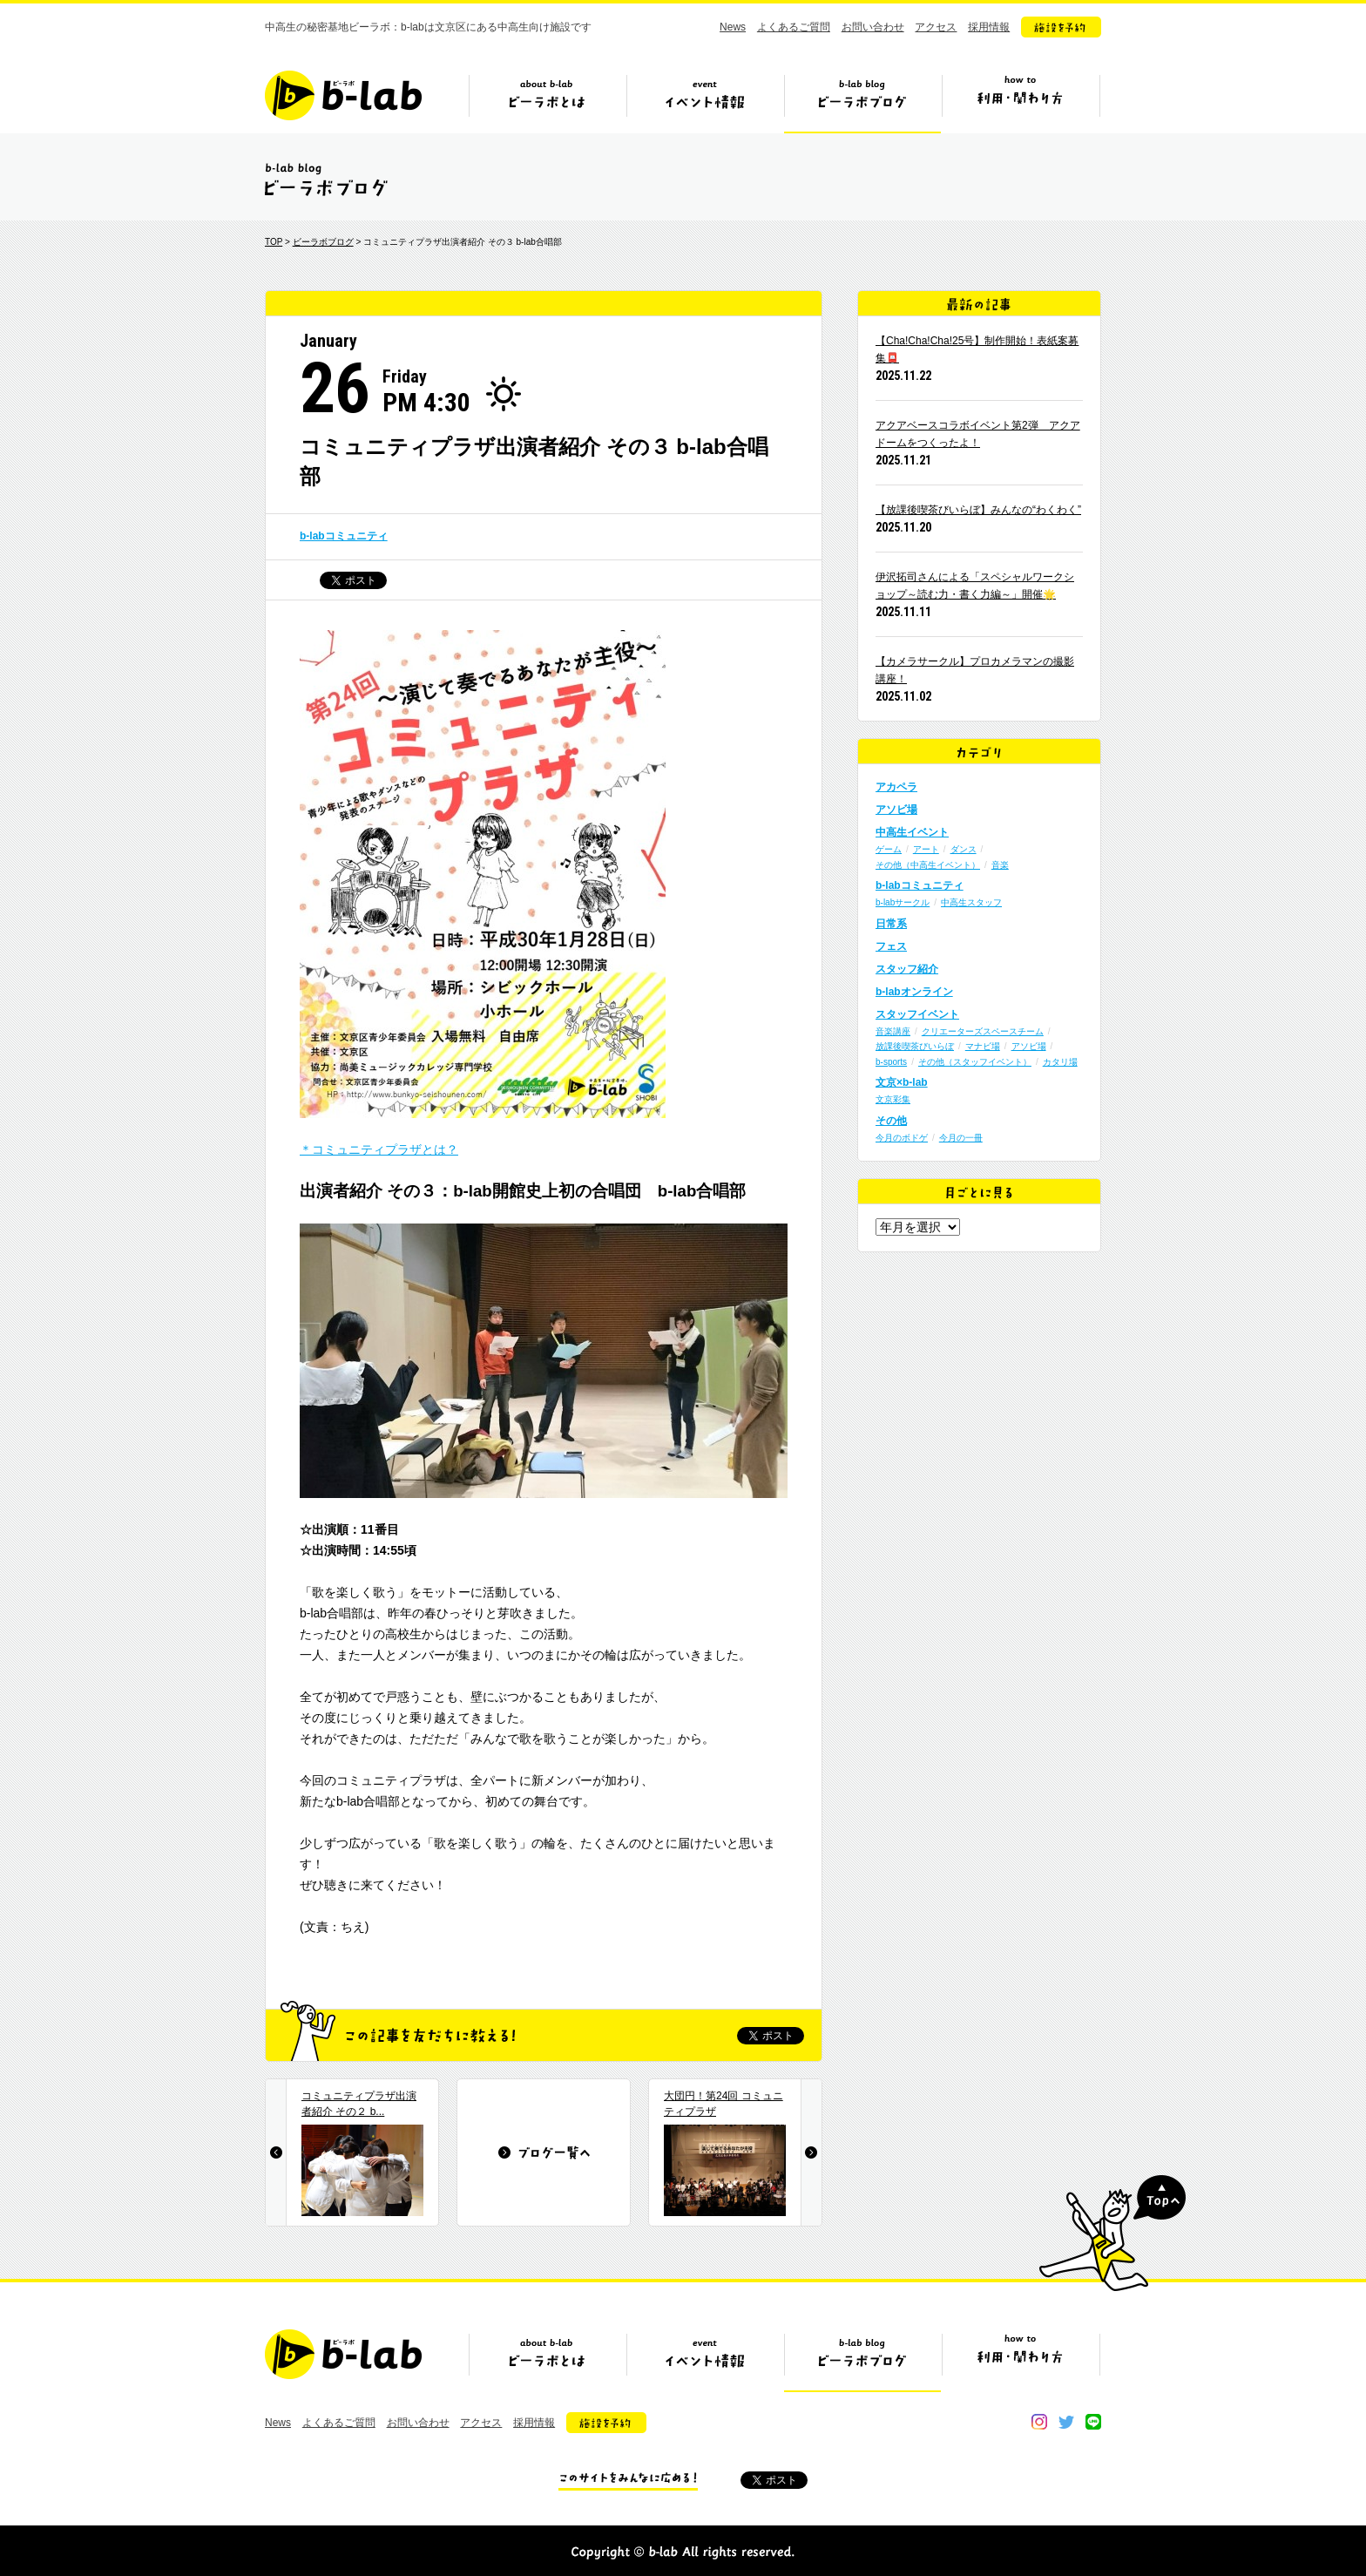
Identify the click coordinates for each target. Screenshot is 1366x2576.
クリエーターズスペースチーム (983, 1031)
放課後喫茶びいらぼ (915, 1046)
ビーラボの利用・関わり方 (1020, 102)
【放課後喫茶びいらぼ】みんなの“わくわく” (978, 510)
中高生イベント (912, 832)
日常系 (891, 924)
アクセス (936, 27)
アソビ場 (896, 809)
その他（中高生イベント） (928, 865)
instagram (1039, 2422)
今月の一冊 (961, 1137)
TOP (273, 242)
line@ (1093, 2422)
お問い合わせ (873, 27)
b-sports (891, 1062)
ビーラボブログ (862, 102)
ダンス (963, 849)
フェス (891, 946)
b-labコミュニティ (344, 536)
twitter (1066, 2422)
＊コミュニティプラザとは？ (379, 1149)
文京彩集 (893, 1099)
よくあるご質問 (793, 27)
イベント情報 (704, 102)
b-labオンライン (914, 992)
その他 (891, 1121)
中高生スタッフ (971, 902)
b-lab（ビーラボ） (343, 95)
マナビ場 (982, 1046)
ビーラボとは (547, 102)
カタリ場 (1060, 1062)
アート (926, 849)
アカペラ (896, 787)
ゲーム (889, 849)
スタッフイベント (917, 1014)
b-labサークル (903, 902)
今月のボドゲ (902, 1137)
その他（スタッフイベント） (974, 1062)
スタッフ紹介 (907, 969)
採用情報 (989, 27)
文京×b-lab (902, 1082)
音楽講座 (893, 1031)
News (733, 27)
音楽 (1000, 865)
